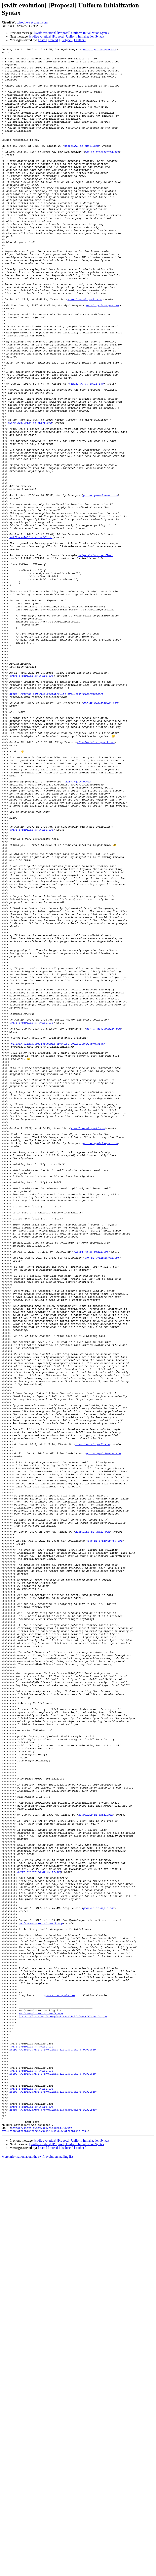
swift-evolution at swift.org (30, 498)
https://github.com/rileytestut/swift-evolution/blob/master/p (56, 823)
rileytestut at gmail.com (95, 881)
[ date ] (42, 40)
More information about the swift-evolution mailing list (37, 2572)
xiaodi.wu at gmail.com (32, 22)
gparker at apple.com (99, 2279)
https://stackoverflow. (95, 657)
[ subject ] (67, 40)
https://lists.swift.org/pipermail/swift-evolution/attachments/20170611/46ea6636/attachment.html (45, 2544)
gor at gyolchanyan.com (99, 50)
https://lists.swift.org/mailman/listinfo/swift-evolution (63, 2409)
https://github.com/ (77, 928)
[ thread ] (54, 40)
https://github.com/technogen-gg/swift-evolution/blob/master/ (58, 1242)
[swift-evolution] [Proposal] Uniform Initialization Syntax (71, 33)
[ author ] (80, 40)
